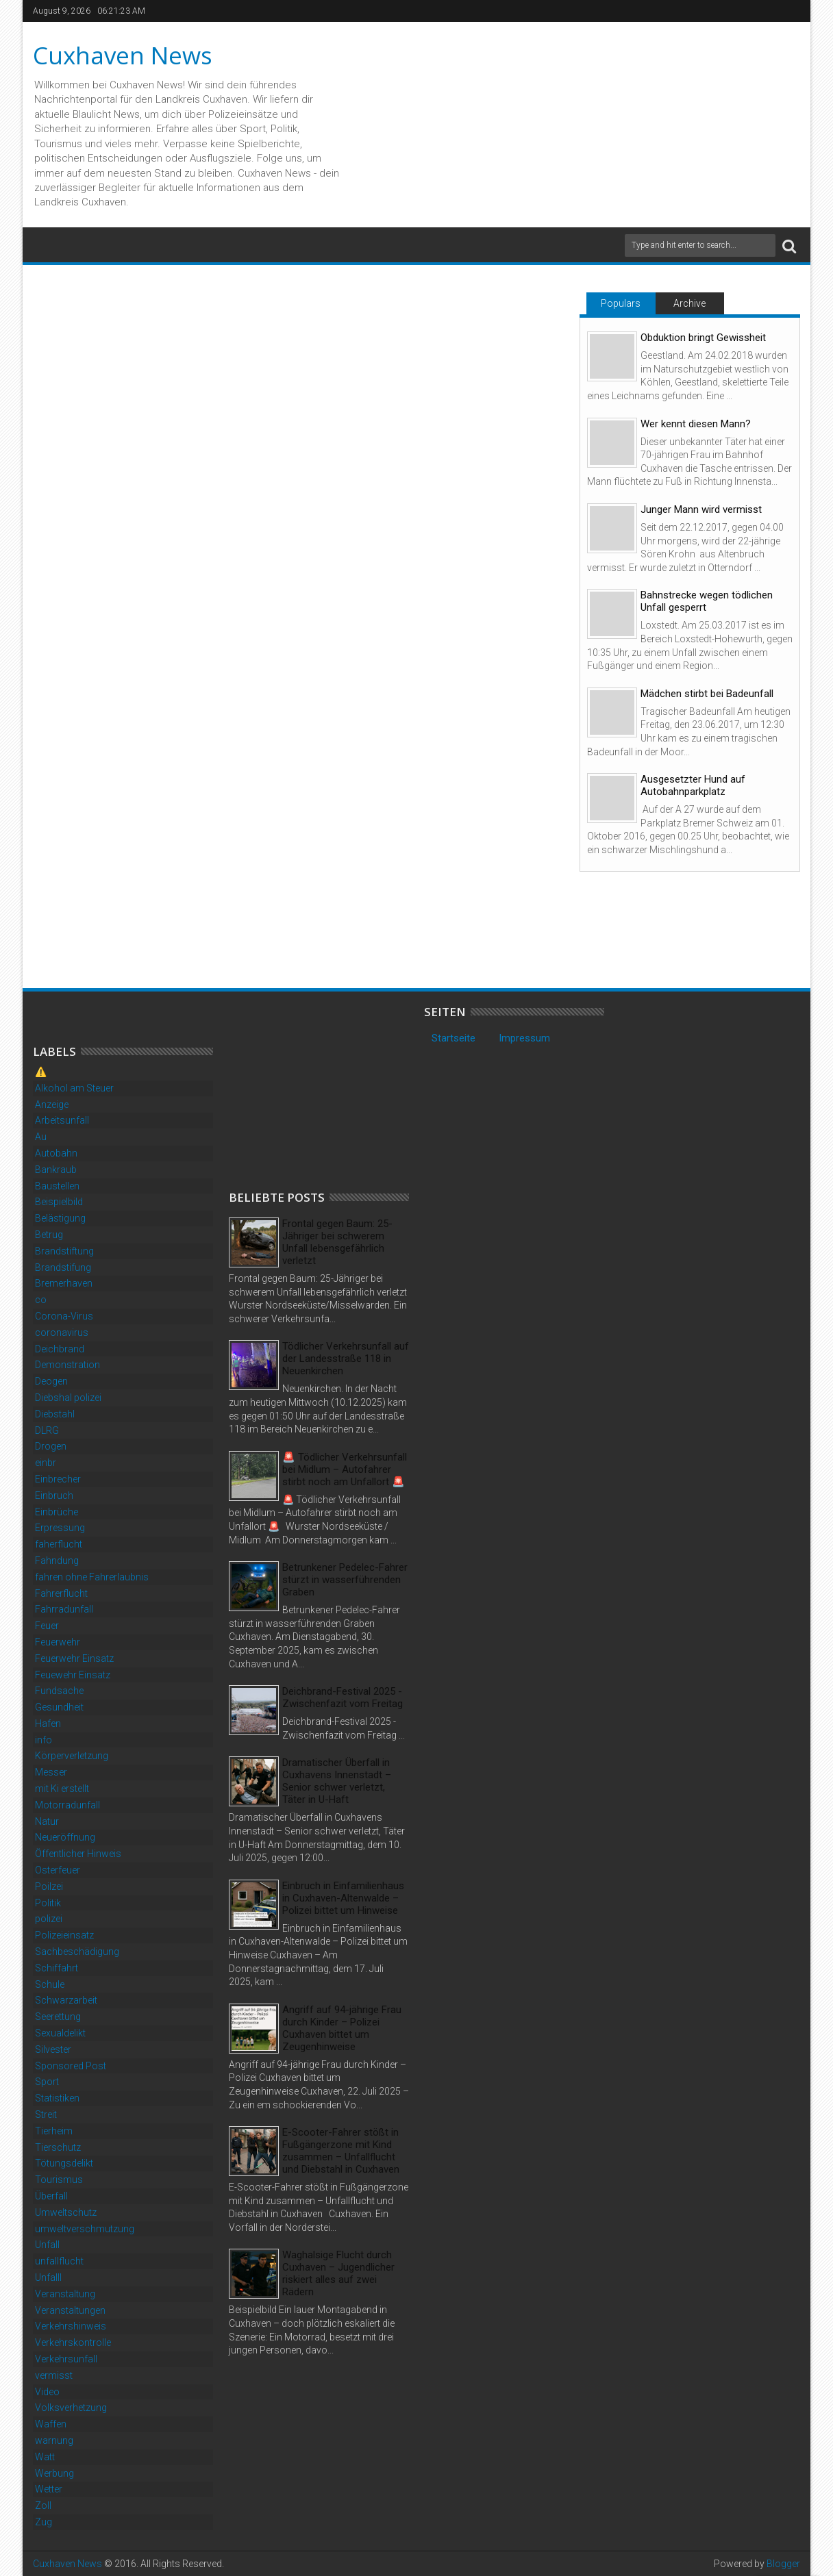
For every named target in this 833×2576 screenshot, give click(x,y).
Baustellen (57, 1185)
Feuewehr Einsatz (72, 1674)
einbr (45, 1462)
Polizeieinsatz (64, 1935)
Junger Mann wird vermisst (701, 509)
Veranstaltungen (70, 2310)
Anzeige (52, 1104)
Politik (48, 1902)
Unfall (47, 2244)
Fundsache (59, 1690)
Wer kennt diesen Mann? (696, 424)
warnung (54, 2440)
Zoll (43, 2505)
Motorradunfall (67, 1805)
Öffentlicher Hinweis (78, 1853)
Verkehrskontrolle (73, 2342)
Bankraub (56, 1169)
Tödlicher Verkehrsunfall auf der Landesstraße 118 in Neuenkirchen (345, 1358)
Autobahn (56, 1153)
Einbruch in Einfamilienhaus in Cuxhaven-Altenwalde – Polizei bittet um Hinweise (343, 1898)
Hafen (48, 1723)
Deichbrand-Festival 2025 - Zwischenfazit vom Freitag (342, 1697)
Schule (49, 1984)
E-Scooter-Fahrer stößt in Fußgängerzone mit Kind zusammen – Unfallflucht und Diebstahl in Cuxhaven (340, 2150)
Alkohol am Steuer (74, 1088)
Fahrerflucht (61, 1593)
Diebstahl (55, 1414)
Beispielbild (59, 1201)
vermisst (54, 2375)
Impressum (524, 1038)
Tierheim (54, 2130)
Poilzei (49, 1886)
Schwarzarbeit (66, 2000)
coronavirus (61, 1332)
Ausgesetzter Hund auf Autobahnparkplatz (693, 785)
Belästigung (60, 1218)
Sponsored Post (70, 2065)
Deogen (51, 1381)
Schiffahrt (56, 1967)
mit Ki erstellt (62, 1788)
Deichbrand (59, 1348)
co (41, 1299)
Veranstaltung (65, 2293)
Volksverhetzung (71, 2407)
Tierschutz (58, 2147)
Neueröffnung (65, 1837)
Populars (621, 303)
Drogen (50, 1446)
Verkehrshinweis (70, 2326)
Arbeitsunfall (62, 1120)
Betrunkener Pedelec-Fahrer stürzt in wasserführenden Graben (345, 1579)
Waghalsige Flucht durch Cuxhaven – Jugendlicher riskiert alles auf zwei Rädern (338, 2273)
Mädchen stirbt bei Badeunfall (707, 693)
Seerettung (58, 2016)
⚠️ (41, 1071)
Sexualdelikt (60, 2033)
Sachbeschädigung (77, 1951)
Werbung (54, 2473)
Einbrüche (56, 1511)
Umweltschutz (66, 2212)
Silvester (53, 2049)
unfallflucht (59, 2261)
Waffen (50, 2424)
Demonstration (67, 1364)
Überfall (51, 2195)
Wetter (48, 2489)
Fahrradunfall (64, 1609)
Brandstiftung (64, 1251)
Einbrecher (58, 1479)
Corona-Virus (64, 1316)
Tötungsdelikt (64, 2163)
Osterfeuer (57, 1870)
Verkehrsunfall (66, 2358)
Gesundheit (59, 1707)
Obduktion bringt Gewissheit (703, 337)
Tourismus (59, 2179)
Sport (47, 2081)
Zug (43, 2521)
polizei (48, 1918)
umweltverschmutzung (84, 2228)
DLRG (47, 1430)
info (43, 1739)
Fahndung (57, 1560)
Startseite (453, 1038)
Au (41, 1136)
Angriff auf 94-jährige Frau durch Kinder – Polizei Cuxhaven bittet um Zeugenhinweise (341, 2028)
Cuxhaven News (122, 55)
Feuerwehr (57, 1642)
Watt (45, 2456)
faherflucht (58, 1544)
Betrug (49, 1234)
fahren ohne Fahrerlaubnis (92, 1576)
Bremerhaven (63, 1283)
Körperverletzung (71, 1755)
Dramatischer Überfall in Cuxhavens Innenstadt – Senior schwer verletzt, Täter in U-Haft (336, 1781)
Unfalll (48, 2277)
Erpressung (60, 1527)
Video (47, 2391)
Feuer (47, 1625)
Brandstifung (63, 1267)
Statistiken (57, 2098)
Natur (47, 1821)
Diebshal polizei (68, 1397)
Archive (689, 303)
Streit (46, 2114)
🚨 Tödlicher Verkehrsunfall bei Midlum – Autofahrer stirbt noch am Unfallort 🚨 (344, 1469)
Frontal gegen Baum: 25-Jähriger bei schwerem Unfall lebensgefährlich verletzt (337, 1242)
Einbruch (54, 1495)
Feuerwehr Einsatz (74, 1658)
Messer (51, 1772)
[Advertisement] (331, 1090)
